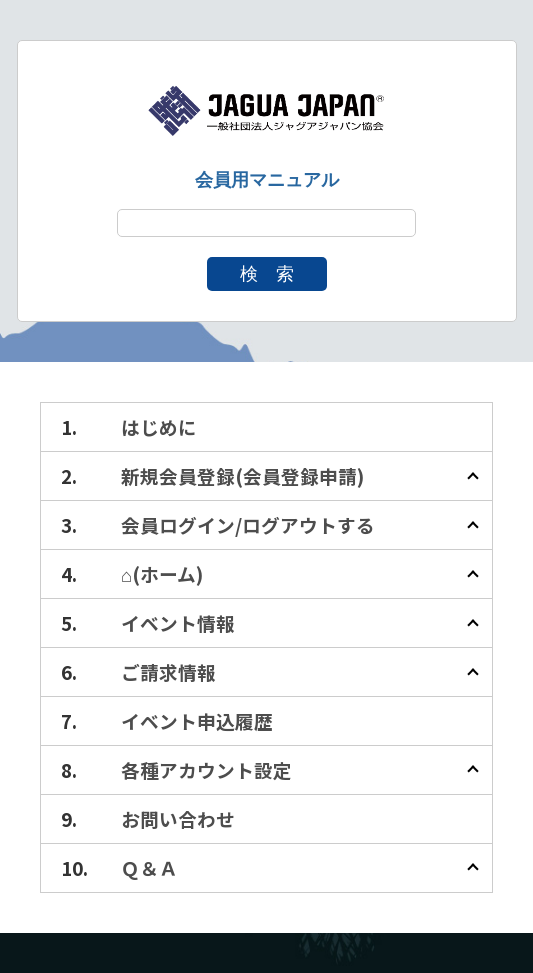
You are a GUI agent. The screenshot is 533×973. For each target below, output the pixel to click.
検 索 (267, 274)
